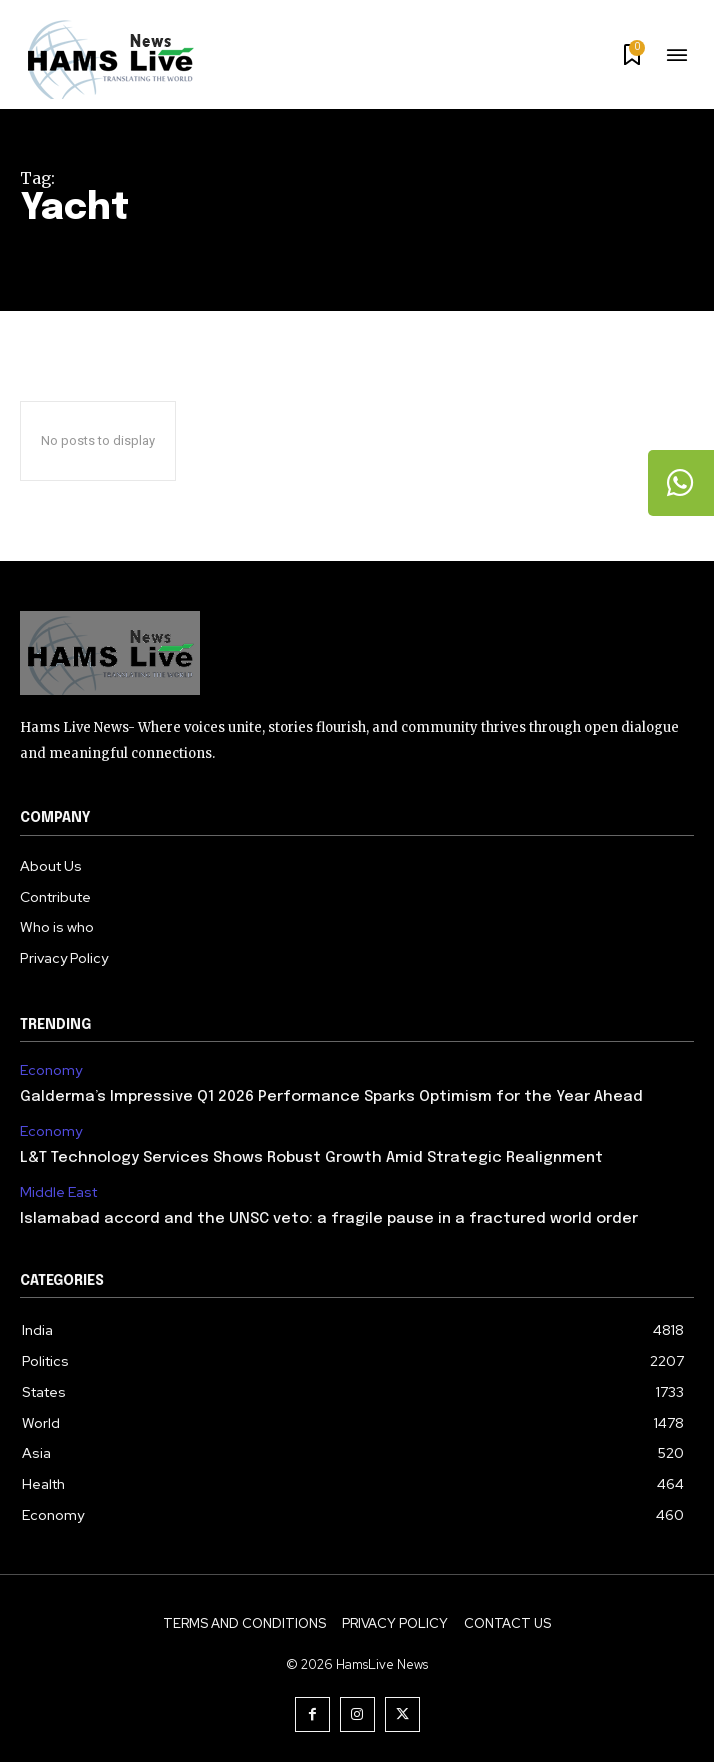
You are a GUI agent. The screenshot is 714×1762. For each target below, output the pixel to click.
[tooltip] (679, 485)
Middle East (58, 1192)
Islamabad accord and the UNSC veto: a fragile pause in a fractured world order (329, 1219)
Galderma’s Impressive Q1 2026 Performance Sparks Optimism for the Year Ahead (331, 1097)
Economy (51, 1070)
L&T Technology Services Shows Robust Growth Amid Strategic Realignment (311, 1158)
